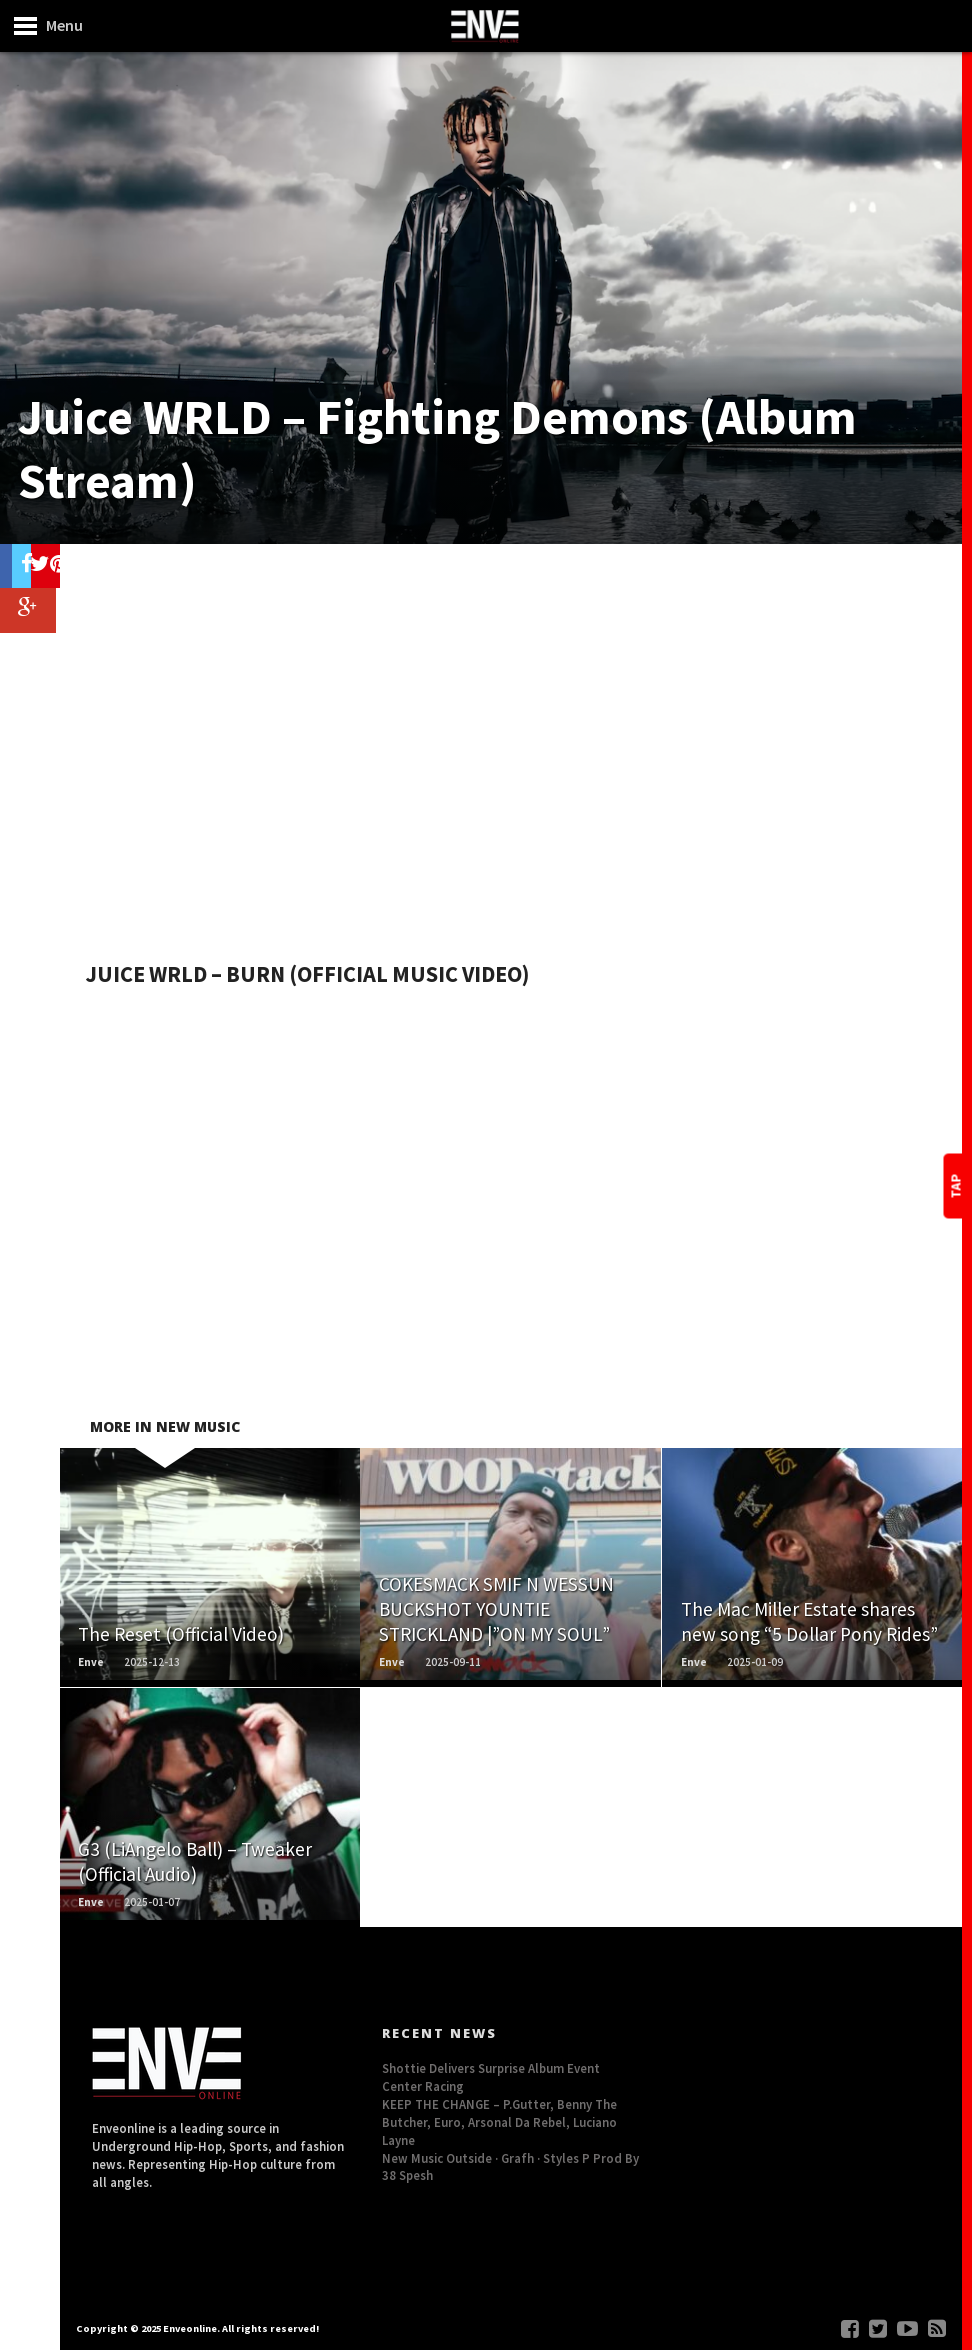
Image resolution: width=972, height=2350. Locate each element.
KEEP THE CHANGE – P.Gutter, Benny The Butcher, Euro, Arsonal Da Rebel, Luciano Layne (499, 2122)
